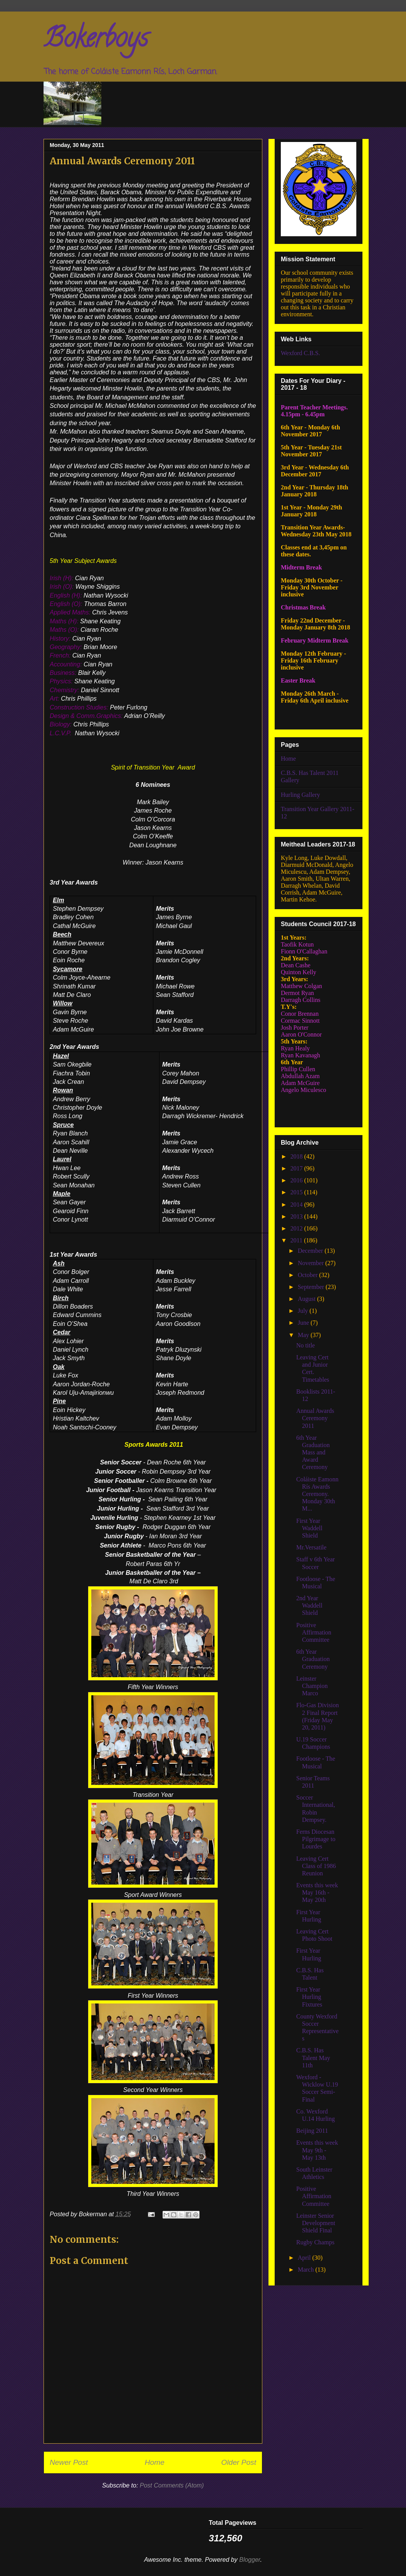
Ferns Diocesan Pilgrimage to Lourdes (316, 1839)
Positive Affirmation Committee (313, 1632)
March (306, 2269)
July (304, 1310)
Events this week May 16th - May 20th (317, 1892)
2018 (297, 1156)
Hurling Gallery (300, 794)
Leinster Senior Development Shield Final (315, 2223)
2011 (297, 1240)
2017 (297, 1168)
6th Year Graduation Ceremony (313, 1658)
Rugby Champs (315, 2242)
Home (154, 2462)
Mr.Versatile (311, 1547)
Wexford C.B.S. (300, 353)
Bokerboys (96, 41)
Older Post (238, 2462)
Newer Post (69, 2462)
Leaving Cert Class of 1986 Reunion (316, 1865)
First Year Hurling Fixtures (309, 1996)
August (307, 1299)
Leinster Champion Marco (312, 1685)
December (311, 1250)
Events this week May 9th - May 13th (317, 2149)
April (305, 2257)
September (311, 1287)
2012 (297, 1228)
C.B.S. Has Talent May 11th (313, 2057)
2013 (297, 1216)
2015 (297, 1192)
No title (305, 1345)
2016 (297, 1180)
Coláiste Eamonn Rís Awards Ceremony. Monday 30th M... (317, 1494)
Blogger (249, 2559)
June (304, 1322)
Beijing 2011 (312, 2130)
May (304, 1335)
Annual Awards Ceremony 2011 (315, 1418)
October (308, 1275)
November (311, 1263)
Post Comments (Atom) (172, 2485)
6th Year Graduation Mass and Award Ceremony (313, 1452)
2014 (297, 1204)
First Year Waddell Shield (309, 1528)
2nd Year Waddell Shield (309, 1605)
